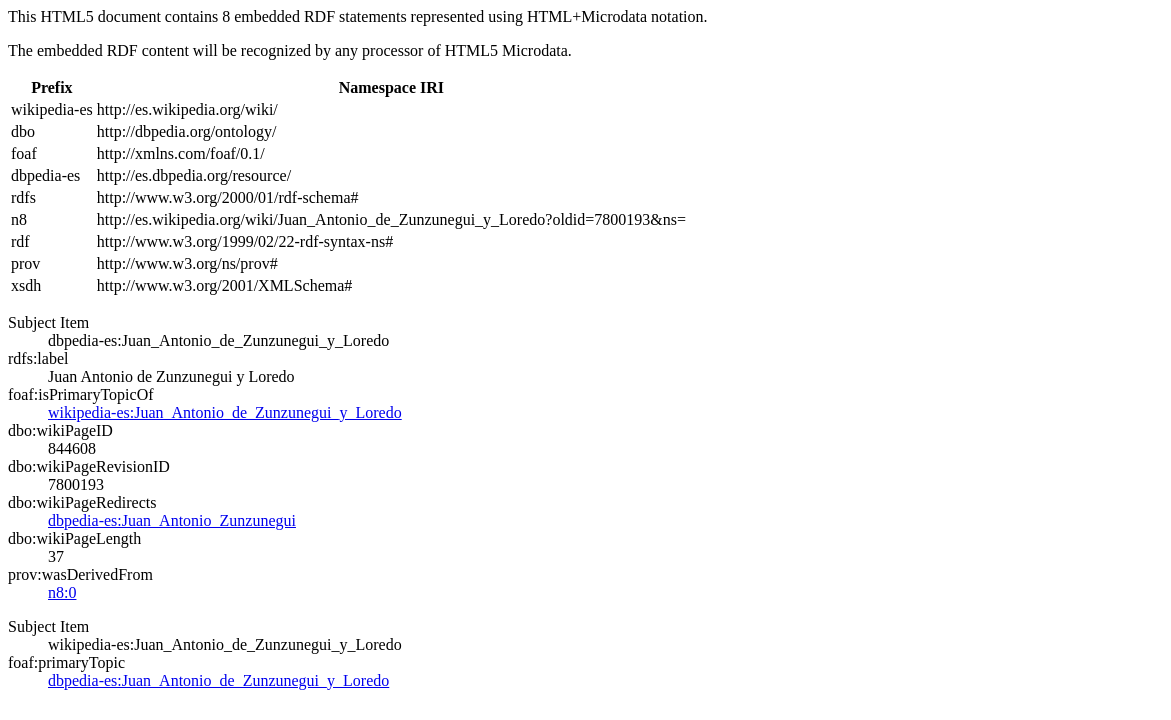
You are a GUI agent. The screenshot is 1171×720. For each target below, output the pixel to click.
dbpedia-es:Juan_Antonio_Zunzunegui (172, 520)
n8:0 (62, 592)
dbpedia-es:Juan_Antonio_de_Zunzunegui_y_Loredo (218, 680)
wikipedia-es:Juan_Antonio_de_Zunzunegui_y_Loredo (225, 412)
